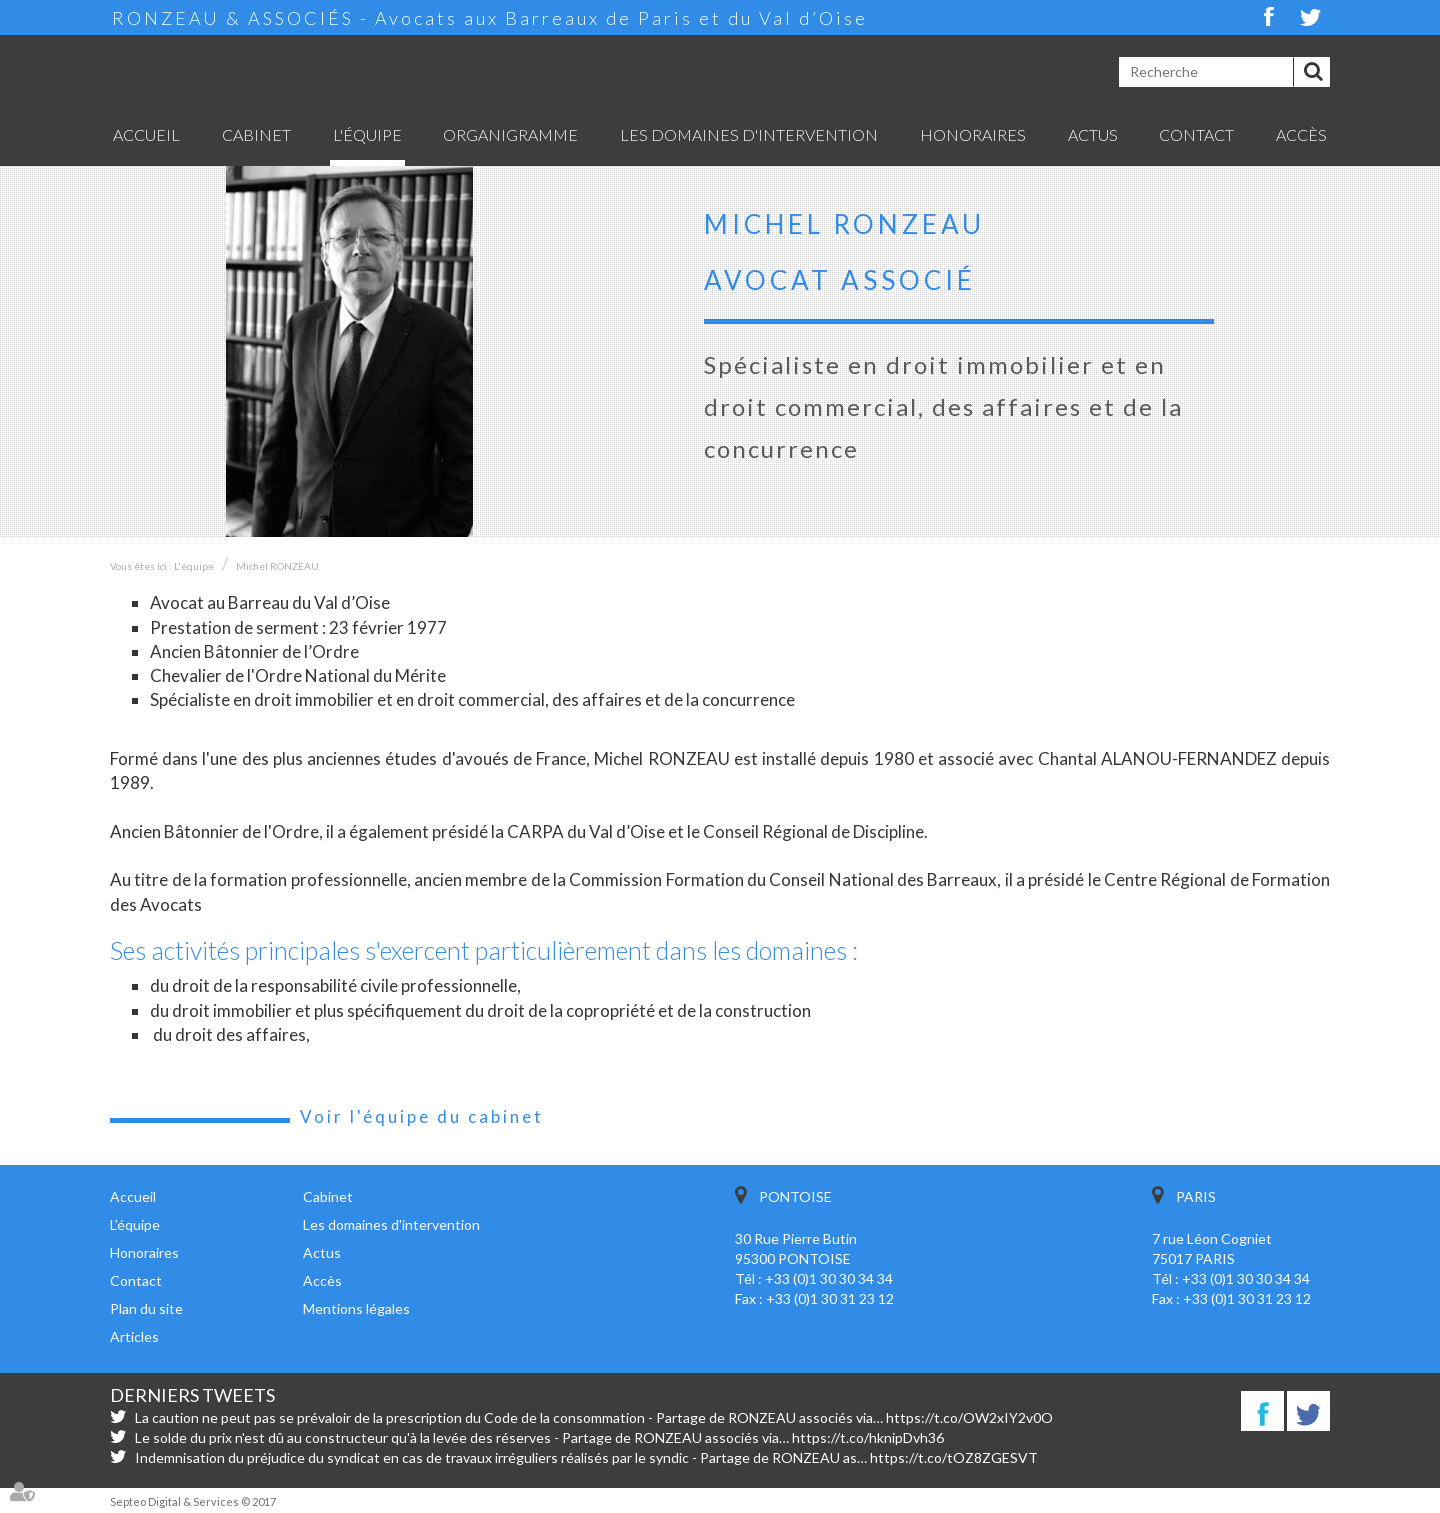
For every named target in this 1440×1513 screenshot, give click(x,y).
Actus (1093, 134)
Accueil (146, 134)
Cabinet (256, 134)
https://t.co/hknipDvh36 (868, 1437)
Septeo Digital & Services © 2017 (193, 1501)
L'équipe (367, 134)
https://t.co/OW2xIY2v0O (969, 1417)
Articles (134, 1336)
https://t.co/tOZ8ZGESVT (954, 1457)
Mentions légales (356, 1308)
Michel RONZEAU (277, 566)
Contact (1196, 134)
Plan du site (146, 1308)
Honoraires (973, 134)
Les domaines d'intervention (749, 134)
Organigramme (510, 134)
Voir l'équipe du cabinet (422, 1116)
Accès (1301, 134)
